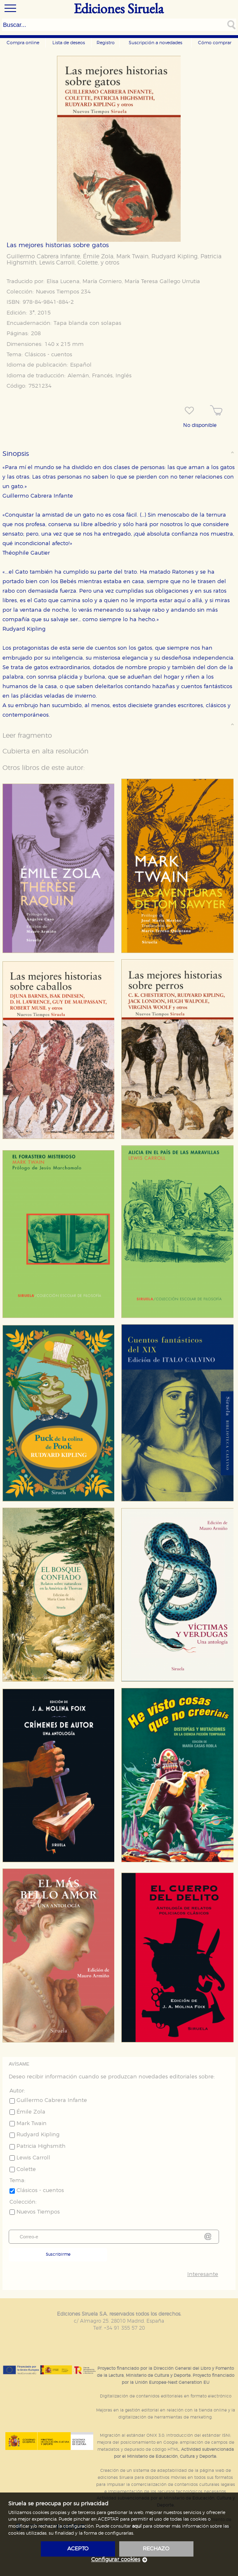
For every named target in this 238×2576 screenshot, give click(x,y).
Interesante (202, 2274)
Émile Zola (98, 257)
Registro (106, 43)
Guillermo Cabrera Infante (43, 257)
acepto (78, 2549)
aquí (136, 2526)
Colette (88, 263)
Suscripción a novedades (155, 43)
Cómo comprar (214, 43)
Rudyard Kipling (174, 257)
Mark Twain (132, 257)
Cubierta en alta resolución (45, 751)
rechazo (156, 2549)
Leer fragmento (27, 735)
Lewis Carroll (57, 263)
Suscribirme (58, 2254)
